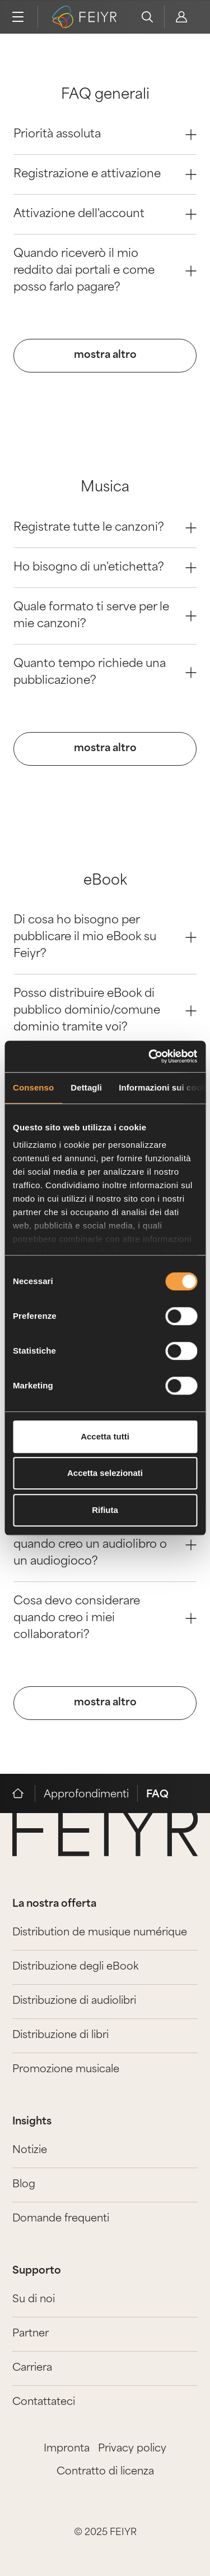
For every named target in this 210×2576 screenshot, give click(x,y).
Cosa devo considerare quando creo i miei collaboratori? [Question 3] (105, 1618)
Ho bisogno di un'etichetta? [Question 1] (105, 567)
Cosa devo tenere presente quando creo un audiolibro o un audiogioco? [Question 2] (105, 1544)
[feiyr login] (181, 17)
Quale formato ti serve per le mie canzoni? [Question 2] (105, 616)
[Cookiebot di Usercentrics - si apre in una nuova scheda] (149, 1056)
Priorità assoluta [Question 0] (105, 134)
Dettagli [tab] (86, 1087)
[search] (147, 17)
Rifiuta (105, 1510)
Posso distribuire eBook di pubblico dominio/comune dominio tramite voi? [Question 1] (105, 1010)
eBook (105, 881)
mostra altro (105, 355)
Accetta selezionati (105, 1473)
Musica (105, 488)
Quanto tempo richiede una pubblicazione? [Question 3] (105, 673)
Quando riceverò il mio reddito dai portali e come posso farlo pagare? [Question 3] (105, 271)
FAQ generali (105, 95)
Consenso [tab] (33, 1087)
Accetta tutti (105, 1436)
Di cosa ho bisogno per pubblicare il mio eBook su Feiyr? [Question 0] (105, 937)
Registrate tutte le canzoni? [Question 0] (105, 527)
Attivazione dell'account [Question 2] (105, 214)
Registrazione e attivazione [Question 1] (105, 174)
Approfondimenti (86, 1795)
